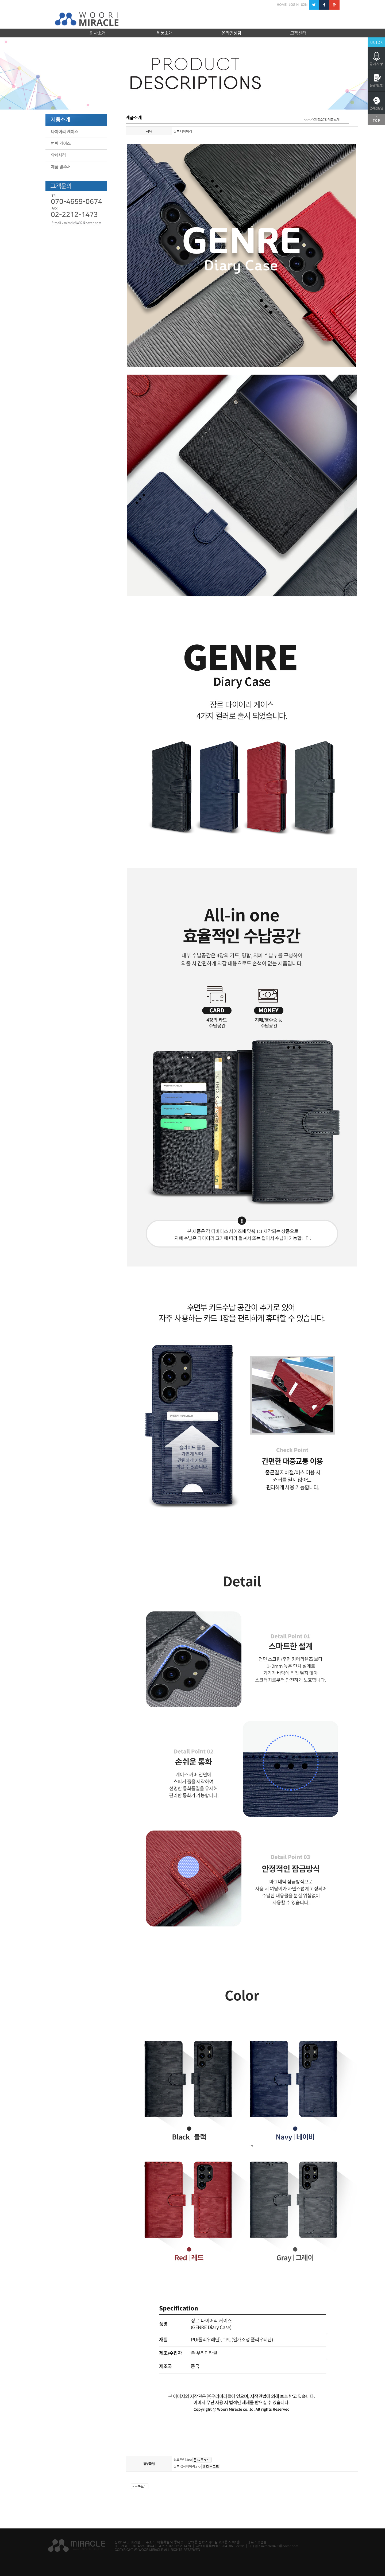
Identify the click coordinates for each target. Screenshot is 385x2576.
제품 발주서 (61, 167)
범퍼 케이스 (61, 143)
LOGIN (294, 4)
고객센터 (298, 33)
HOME (282, 4)
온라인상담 (231, 33)
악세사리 (58, 155)
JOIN (304, 4)
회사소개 (98, 33)
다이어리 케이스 (64, 131)
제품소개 (164, 33)
